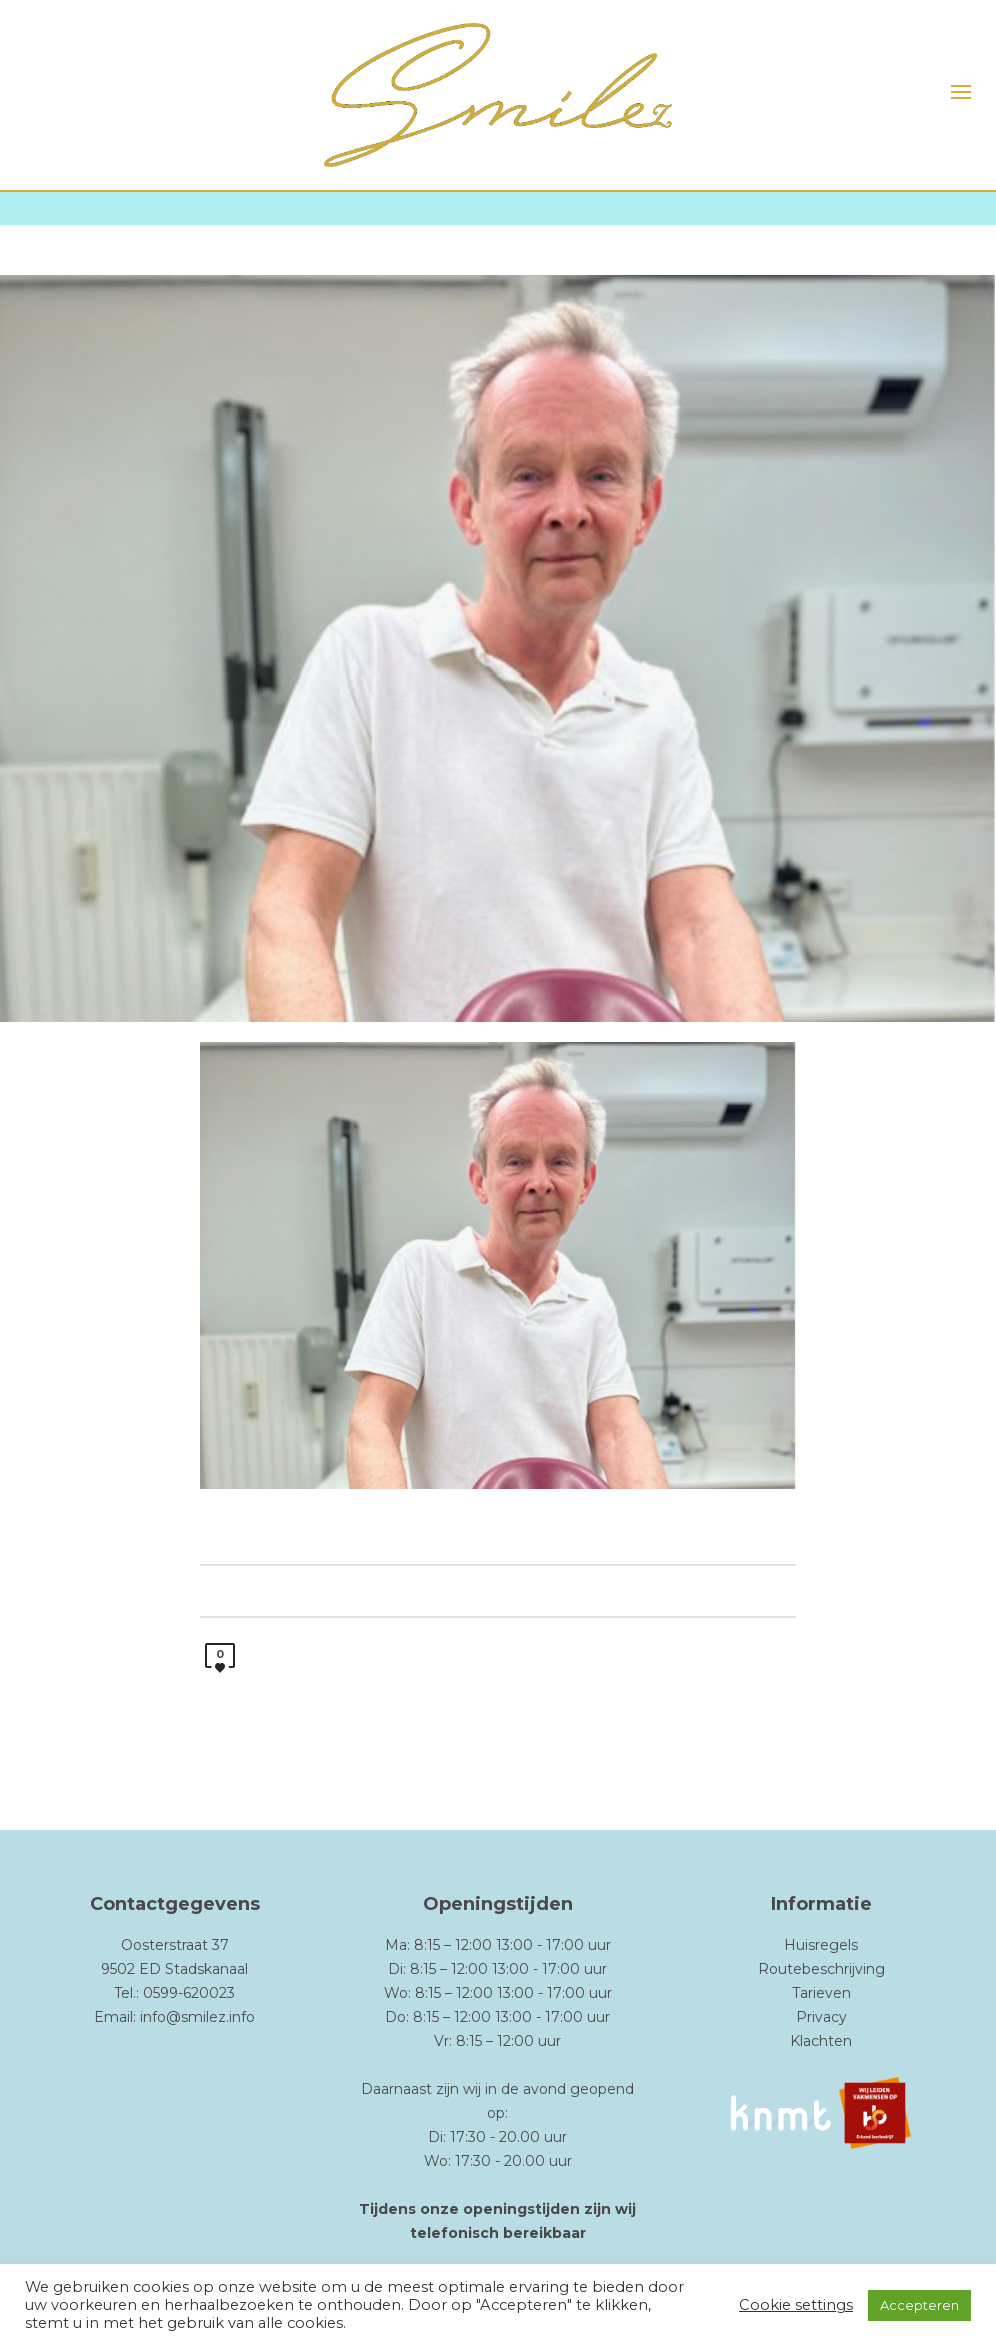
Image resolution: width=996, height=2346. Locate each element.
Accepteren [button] (919, 2305)
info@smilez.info (197, 2017)
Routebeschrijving (821, 1969)
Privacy (821, 2017)
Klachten (821, 2041)
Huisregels (821, 1945)
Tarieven (821, 1993)
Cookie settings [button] (796, 2305)
